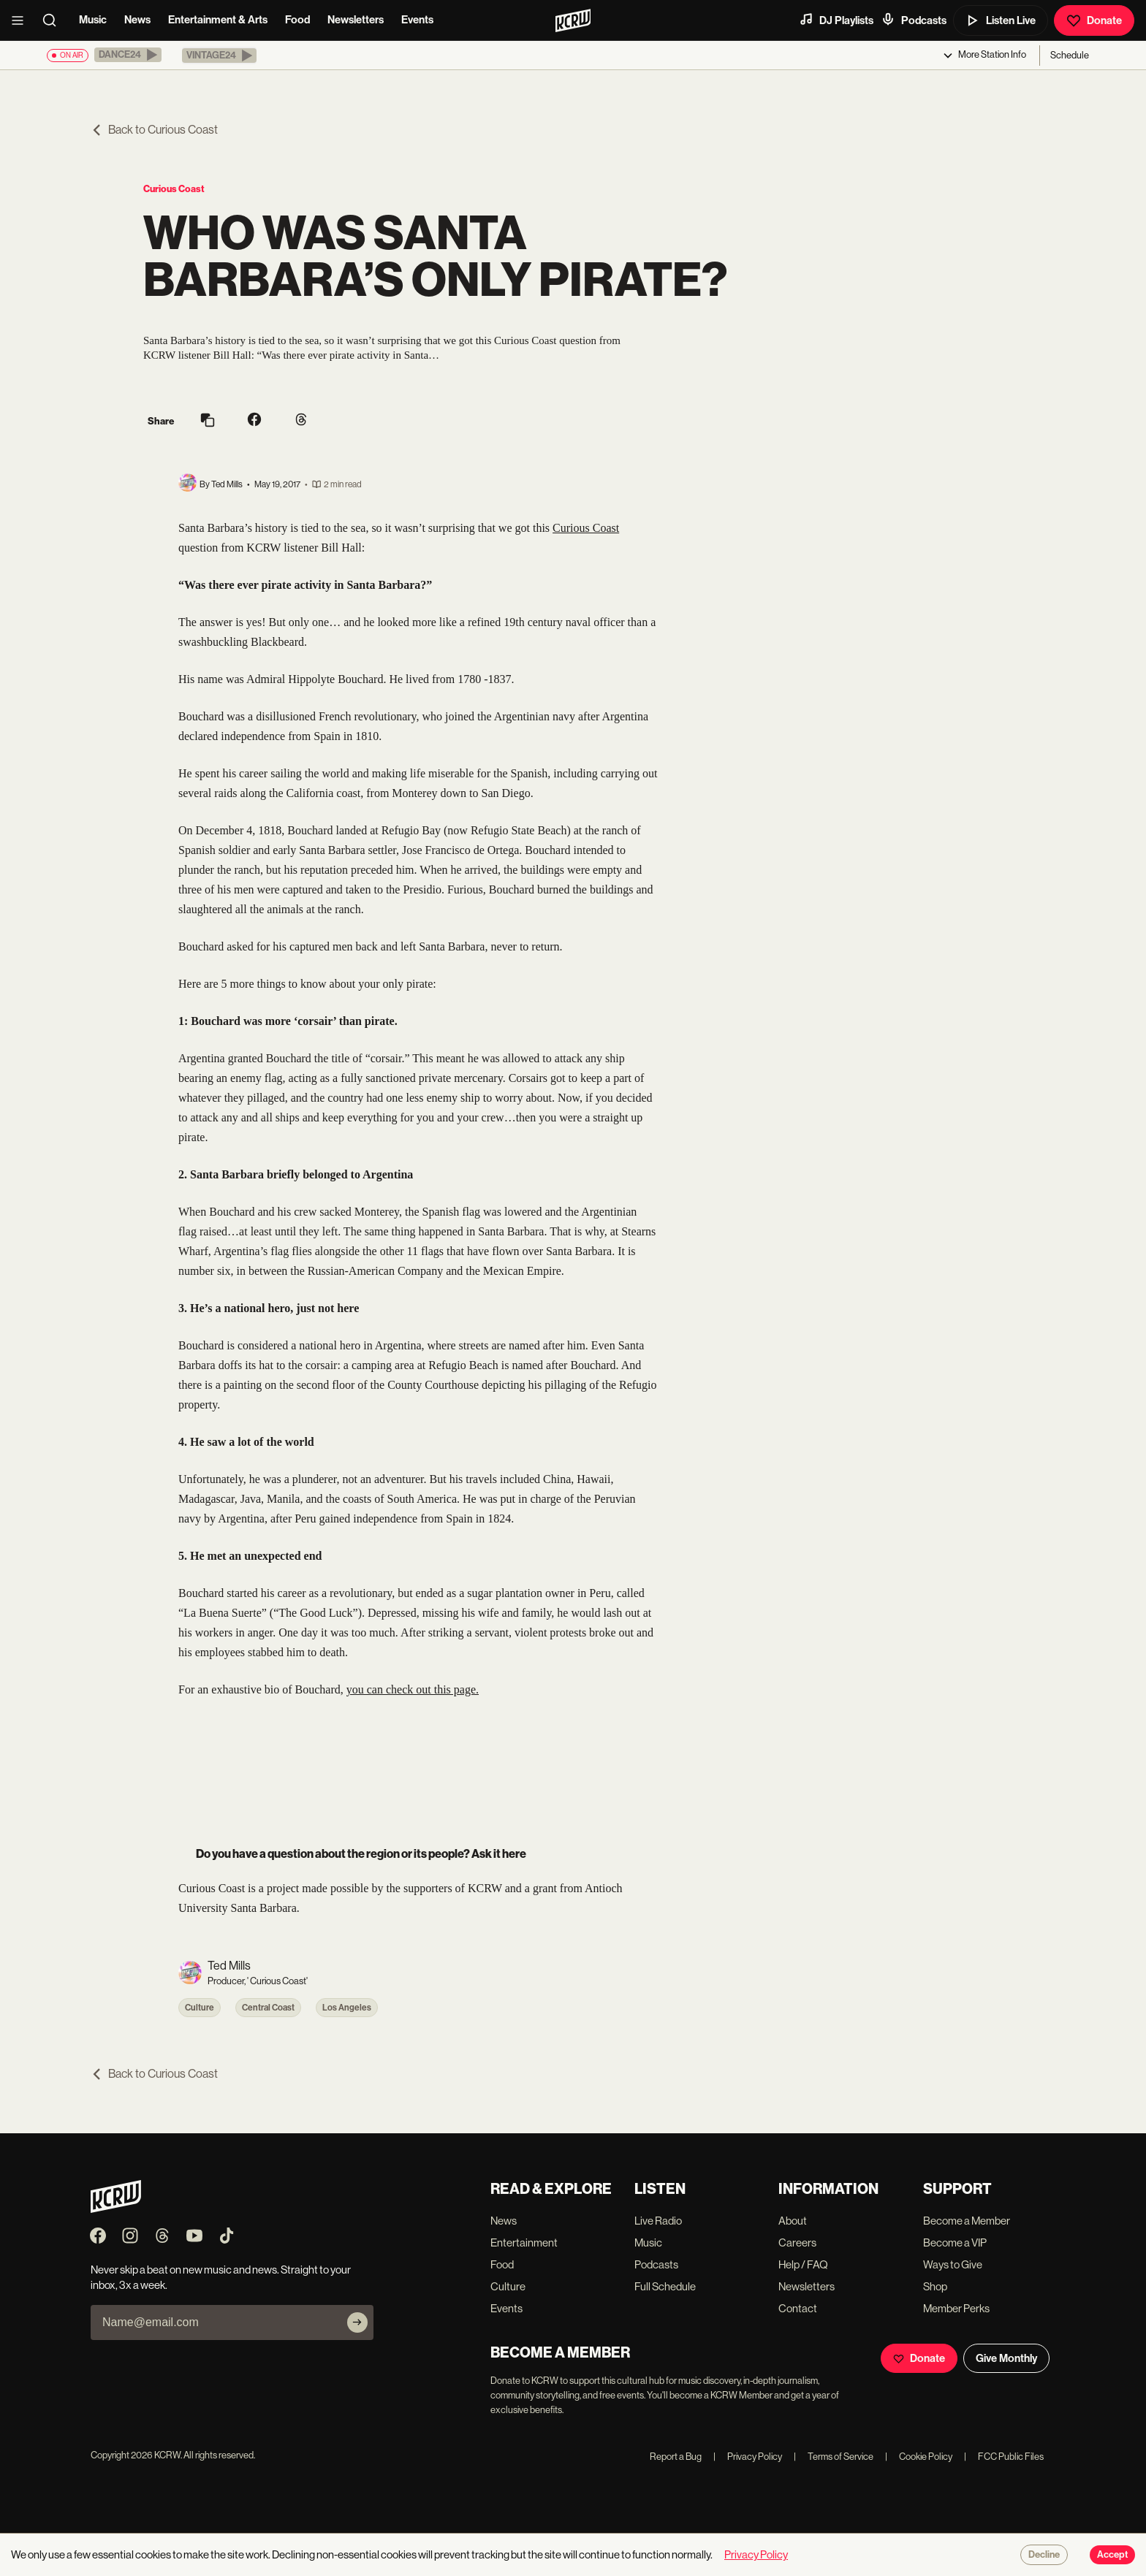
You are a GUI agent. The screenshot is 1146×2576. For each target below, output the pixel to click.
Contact (797, 2308)
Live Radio (658, 2220)
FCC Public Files (1004, 2456)
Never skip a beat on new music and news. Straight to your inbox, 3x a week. (221, 2277)
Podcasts (913, 19)
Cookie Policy (918, 2456)
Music (93, 19)
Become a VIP (955, 2242)
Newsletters (355, 19)
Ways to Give (952, 2264)
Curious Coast (174, 188)
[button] (128, 54)
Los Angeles (346, 2008)
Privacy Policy (747, 2456)
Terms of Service (833, 2456)
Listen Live (1000, 20)
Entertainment (524, 2242)
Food (297, 19)
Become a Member (966, 2220)
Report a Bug (676, 2456)
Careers (797, 2242)
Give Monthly (1006, 2358)
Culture (199, 2008)
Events (417, 19)
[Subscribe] (357, 2322)
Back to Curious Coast (154, 130)
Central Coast (268, 2008)
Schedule (1069, 55)
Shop (935, 2286)
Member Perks (956, 2308)
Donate (1094, 20)
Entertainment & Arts (217, 19)
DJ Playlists (836, 19)
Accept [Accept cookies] (1112, 2555)
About (792, 2220)
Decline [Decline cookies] (1044, 2555)
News (137, 19)
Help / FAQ (803, 2264)
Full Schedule (665, 2286)
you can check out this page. (412, 1689)
